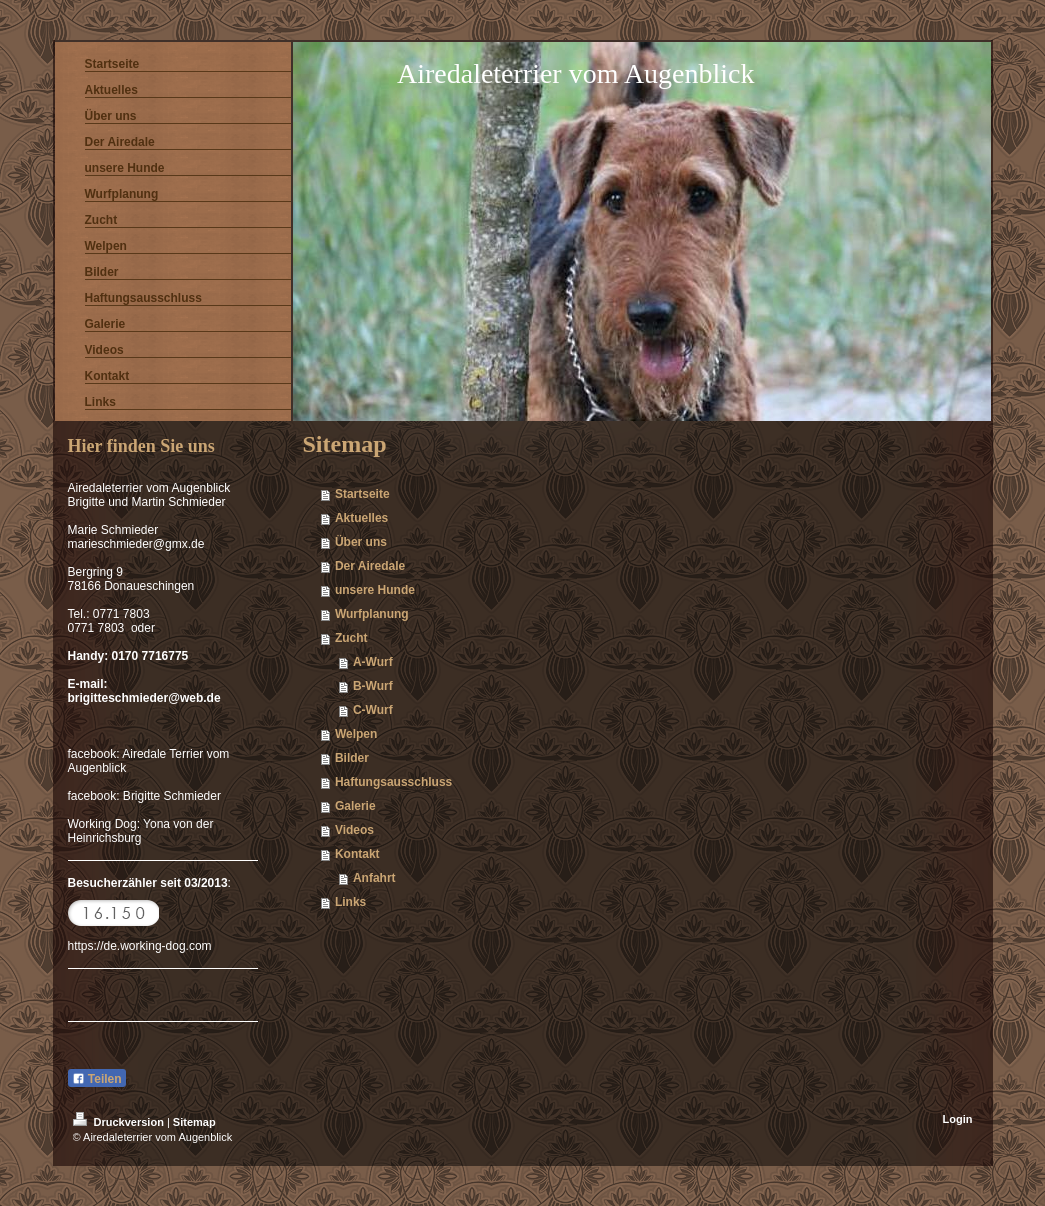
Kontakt (357, 854)
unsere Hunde (375, 590)
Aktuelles (361, 518)
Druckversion (120, 1122)
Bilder (352, 758)
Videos (354, 830)
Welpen (356, 734)
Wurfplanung (372, 614)
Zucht (351, 638)
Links (350, 902)
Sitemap (194, 1122)
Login (958, 1119)
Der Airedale (370, 566)
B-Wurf (373, 686)
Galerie (355, 806)
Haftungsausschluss (393, 782)
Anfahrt (374, 878)
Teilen (97, 1079)
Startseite (362, 494)
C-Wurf (373, 710)
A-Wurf (373, 662)
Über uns (361, 542)
